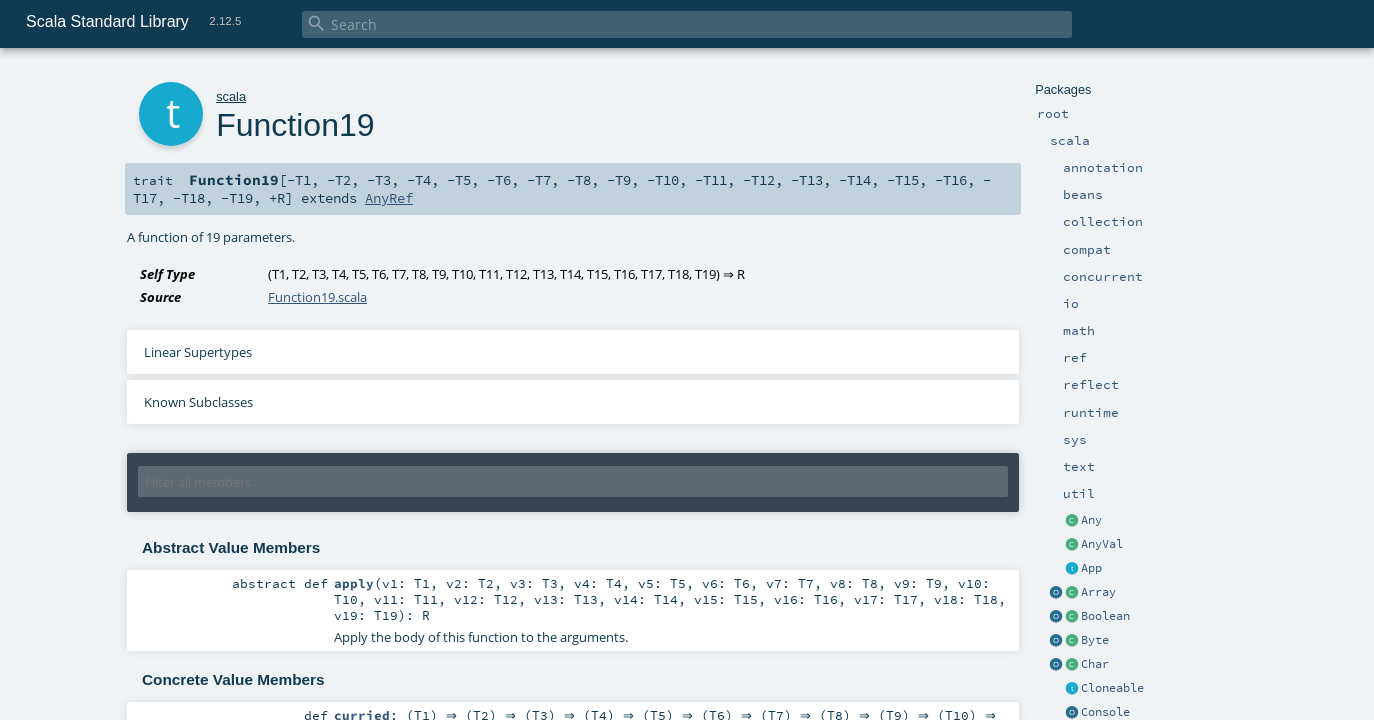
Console (1105, 712)
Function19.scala (317, 297)
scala (231, 96)
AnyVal (1102, 544)
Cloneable (1112, 688)
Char (1095, 664)
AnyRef (389, 198)
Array (1098, 592)
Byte (1095, 640)
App (1091, 568)
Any (1091, 520)
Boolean (1105, 616)
